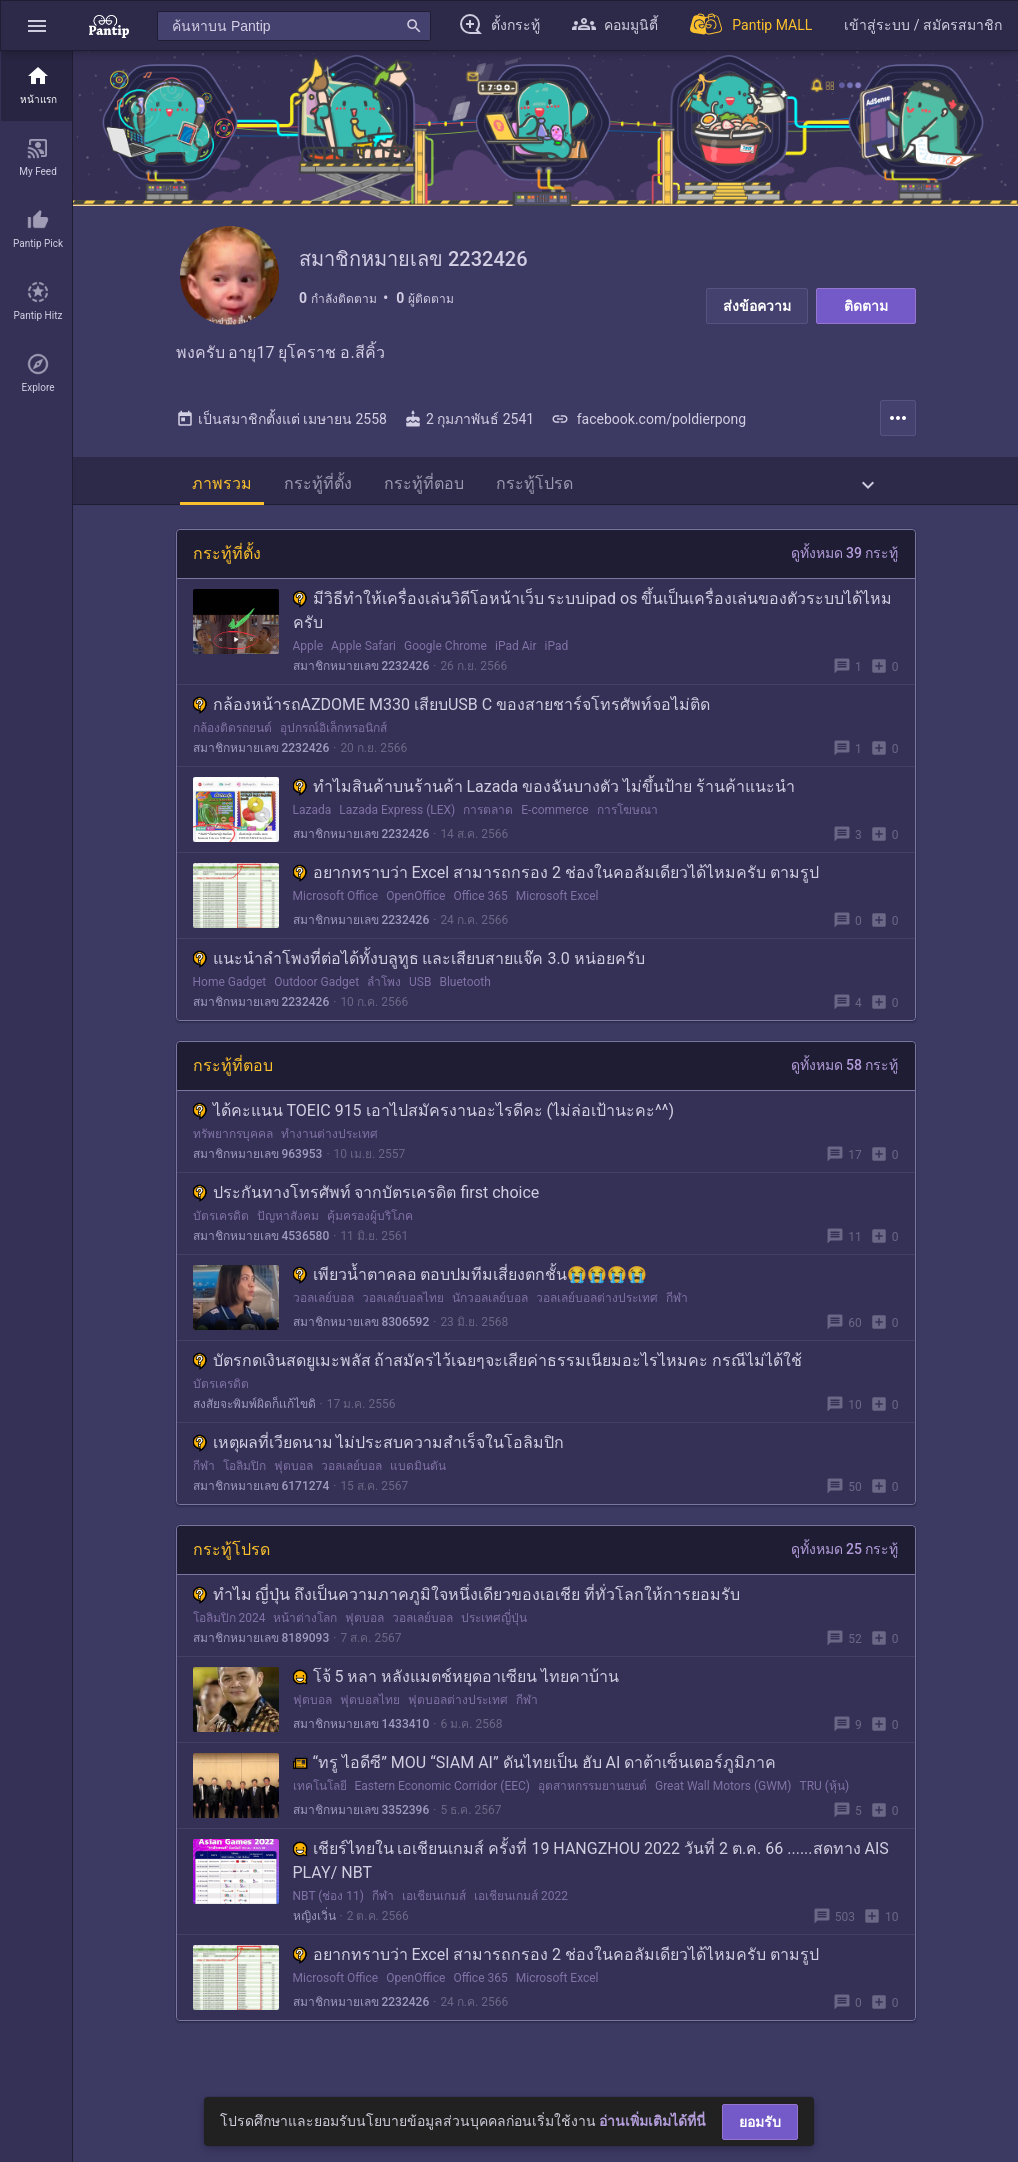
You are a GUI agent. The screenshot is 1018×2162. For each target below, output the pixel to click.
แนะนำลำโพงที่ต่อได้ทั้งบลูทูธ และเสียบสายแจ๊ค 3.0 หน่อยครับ (419, 979)
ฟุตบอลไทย (370, 1721)
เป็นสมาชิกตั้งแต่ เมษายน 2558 (281, 440)
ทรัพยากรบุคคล (233, 1155)
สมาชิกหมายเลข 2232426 (361, 687)
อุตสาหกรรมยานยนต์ (592, 1807)
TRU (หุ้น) (824, 1807)
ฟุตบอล (293, 1487)
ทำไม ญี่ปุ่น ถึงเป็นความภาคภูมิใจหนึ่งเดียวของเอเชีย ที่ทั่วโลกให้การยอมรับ (467, 1615)
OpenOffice (415, 917)
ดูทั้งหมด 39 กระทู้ (845, 574)
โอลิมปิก (244, 1487)
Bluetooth (464, 1003)
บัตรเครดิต (221, 1237)
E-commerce (554, 831)
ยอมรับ (760, 2122)
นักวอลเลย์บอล (490, 1319)
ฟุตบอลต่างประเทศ (458, 1721)
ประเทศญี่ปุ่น (494, 1639)
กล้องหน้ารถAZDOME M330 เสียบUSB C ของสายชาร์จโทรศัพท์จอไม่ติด (452, 725)
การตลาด (488, 831)
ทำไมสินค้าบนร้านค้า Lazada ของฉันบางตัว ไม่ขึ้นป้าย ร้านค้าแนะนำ (544, 807)
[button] (37, 25)
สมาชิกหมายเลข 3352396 (361, 1831)
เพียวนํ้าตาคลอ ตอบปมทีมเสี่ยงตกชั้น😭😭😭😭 (470, 1295)
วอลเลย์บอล (323, 1319)
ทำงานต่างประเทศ (329, 1155)
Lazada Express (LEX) (397, 831)
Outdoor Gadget (316, 1003)
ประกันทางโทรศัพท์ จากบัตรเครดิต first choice (366, 1213)
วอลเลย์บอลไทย (403, 1319)
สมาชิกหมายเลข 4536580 (261, 1257)
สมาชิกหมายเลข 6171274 (261, 1507)
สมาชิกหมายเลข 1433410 (361, 1745)
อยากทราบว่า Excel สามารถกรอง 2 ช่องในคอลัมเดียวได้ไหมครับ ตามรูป (556, 893)
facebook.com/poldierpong (648, 440)
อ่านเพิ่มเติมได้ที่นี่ (652, 2121)
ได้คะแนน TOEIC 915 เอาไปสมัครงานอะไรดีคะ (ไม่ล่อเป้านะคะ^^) (433, 1131)
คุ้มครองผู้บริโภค (370, 1237)
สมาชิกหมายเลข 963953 (258, 1175)
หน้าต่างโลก (305, 1639)
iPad (556, 667)
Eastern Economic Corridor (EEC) (442, 1807)
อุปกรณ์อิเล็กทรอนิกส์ (333, 749)
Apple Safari (363, 667)
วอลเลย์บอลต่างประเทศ (597, 1319)
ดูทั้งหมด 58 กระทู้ (845, 1086)
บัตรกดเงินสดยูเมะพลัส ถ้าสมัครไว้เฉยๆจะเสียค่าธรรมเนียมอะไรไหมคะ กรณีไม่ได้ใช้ (498, 1381)
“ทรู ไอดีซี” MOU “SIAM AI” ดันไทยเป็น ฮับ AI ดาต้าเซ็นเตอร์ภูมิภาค (535, 1783)
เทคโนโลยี (320, 1807)
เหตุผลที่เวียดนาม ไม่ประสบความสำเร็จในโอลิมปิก (379, 1463)
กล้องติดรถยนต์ (232, 749)
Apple (308, 667)
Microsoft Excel (557, 917)
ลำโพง (384, 1003)
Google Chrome (445, 667)
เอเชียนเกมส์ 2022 (521, 1917)
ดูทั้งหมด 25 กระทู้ (845, 1570)
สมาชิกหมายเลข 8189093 (261, 1659)
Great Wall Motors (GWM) (723, 1807)
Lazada (312, 831)
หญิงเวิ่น (314, 1937)
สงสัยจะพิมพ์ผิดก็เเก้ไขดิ (254, 1425)
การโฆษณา (627, 831)
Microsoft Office (336, 917)
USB (420, 1003)
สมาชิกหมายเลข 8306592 (361, 1343)
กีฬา (677, 1319)
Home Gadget (230, 1003)
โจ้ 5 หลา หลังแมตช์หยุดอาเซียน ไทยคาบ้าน (456, 1697)
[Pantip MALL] (751, 25)
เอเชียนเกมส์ (434, 1917)
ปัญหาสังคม (288, 1237)
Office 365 (480, 917)
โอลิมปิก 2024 (229, 1639)
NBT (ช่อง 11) (329, 1917)
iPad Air (516, 667)
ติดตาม (866, 306)
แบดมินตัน (418, 1487)
